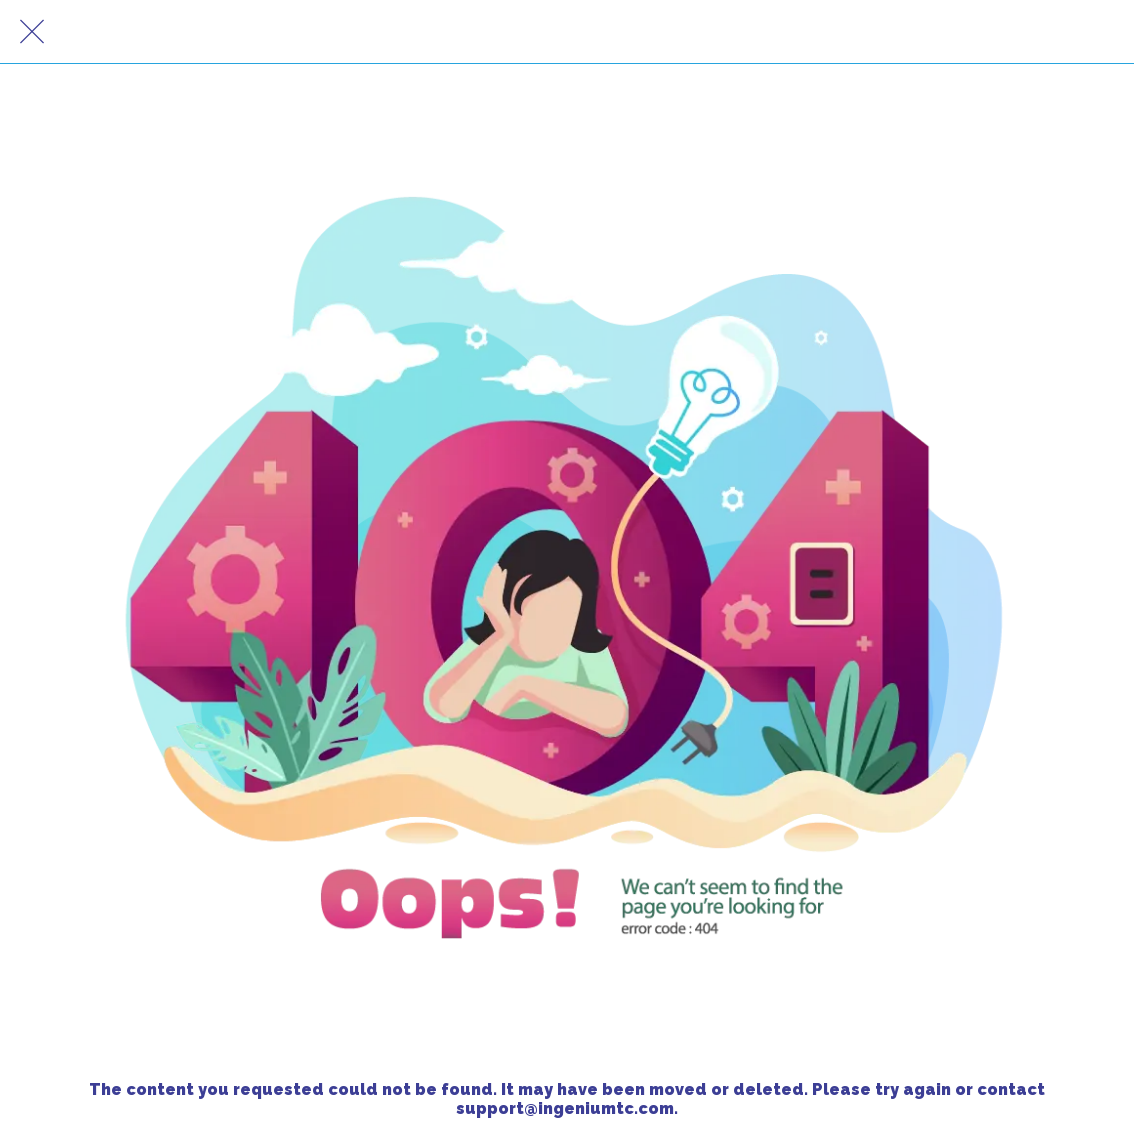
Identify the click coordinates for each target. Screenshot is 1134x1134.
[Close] (32, 32)
